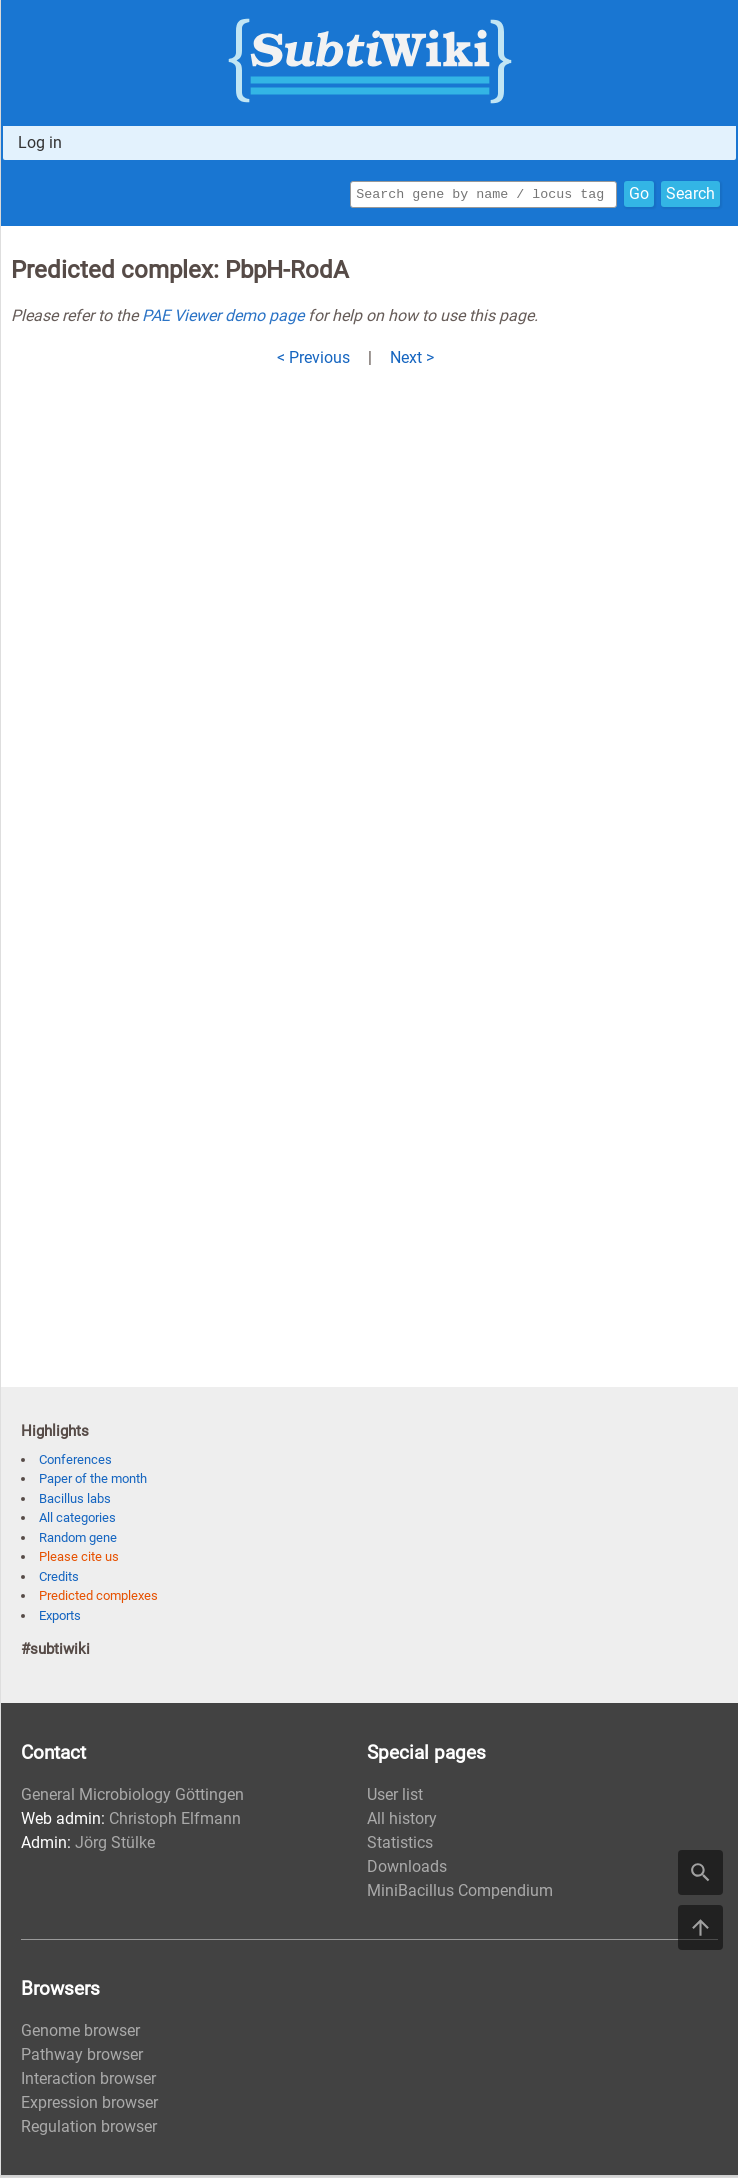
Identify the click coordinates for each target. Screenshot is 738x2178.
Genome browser (80, 2033)
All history (402, 1821)
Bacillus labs (75, 1501)
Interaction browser (88, 2081)
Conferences (75, 1462)
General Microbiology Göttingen (132, 1797)
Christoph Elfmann (175, 1821)
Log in (40, 142)
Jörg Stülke (115, 1845)
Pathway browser (82, 2057)
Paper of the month (93, 1481)
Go (639, 195)
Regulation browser (89, 2129)
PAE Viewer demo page (223, 318)
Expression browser (89, 2105)
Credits (59, 1579)
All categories (77, 1520)
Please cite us (79, 1559)
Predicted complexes (98, 1598)
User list (395, 1797)
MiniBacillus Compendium (460, 1893)
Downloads (407, 1869)
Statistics (400, 1845)
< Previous (313, 360)
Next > (412, 360)
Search (690, 195)
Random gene (78, 1540)
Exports (60, 1618)
